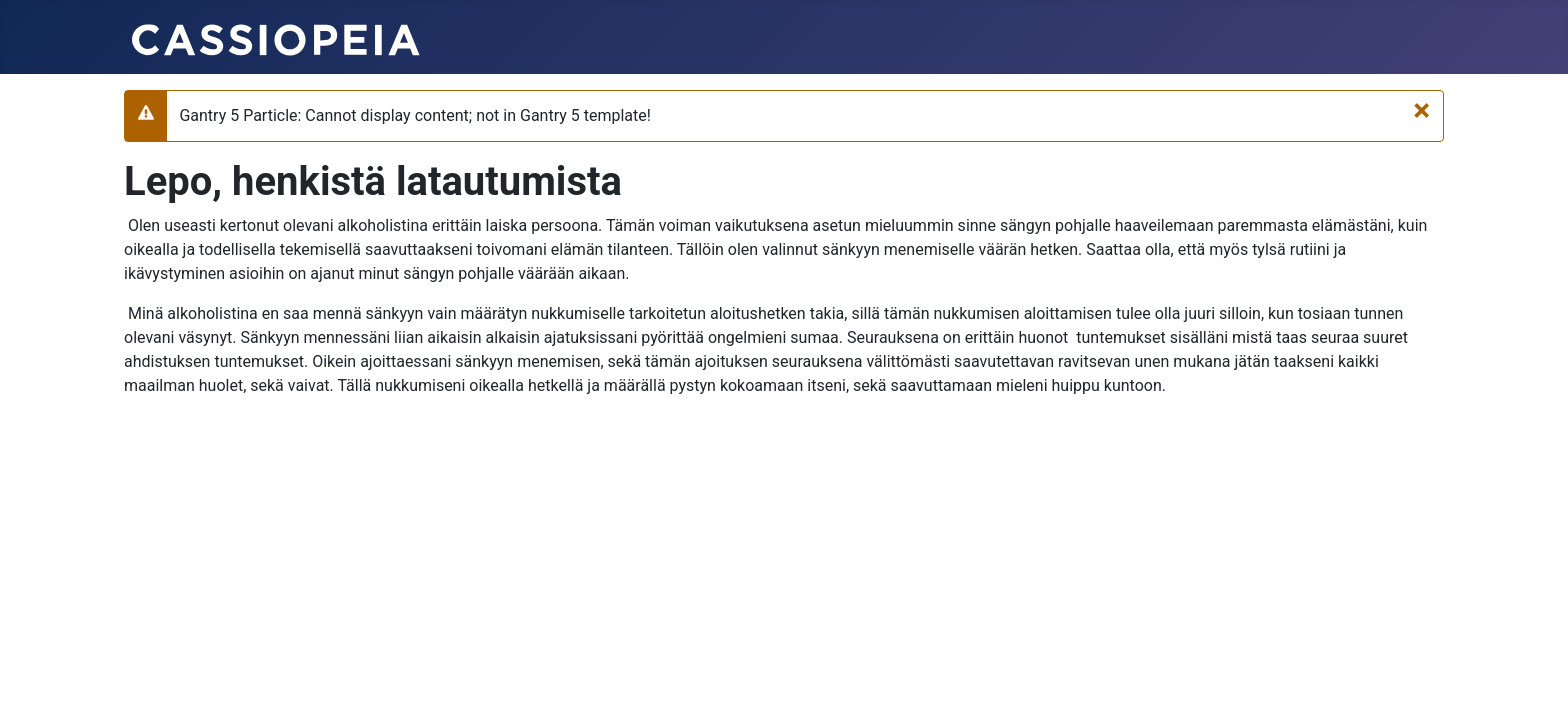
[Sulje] (1421, 110)
